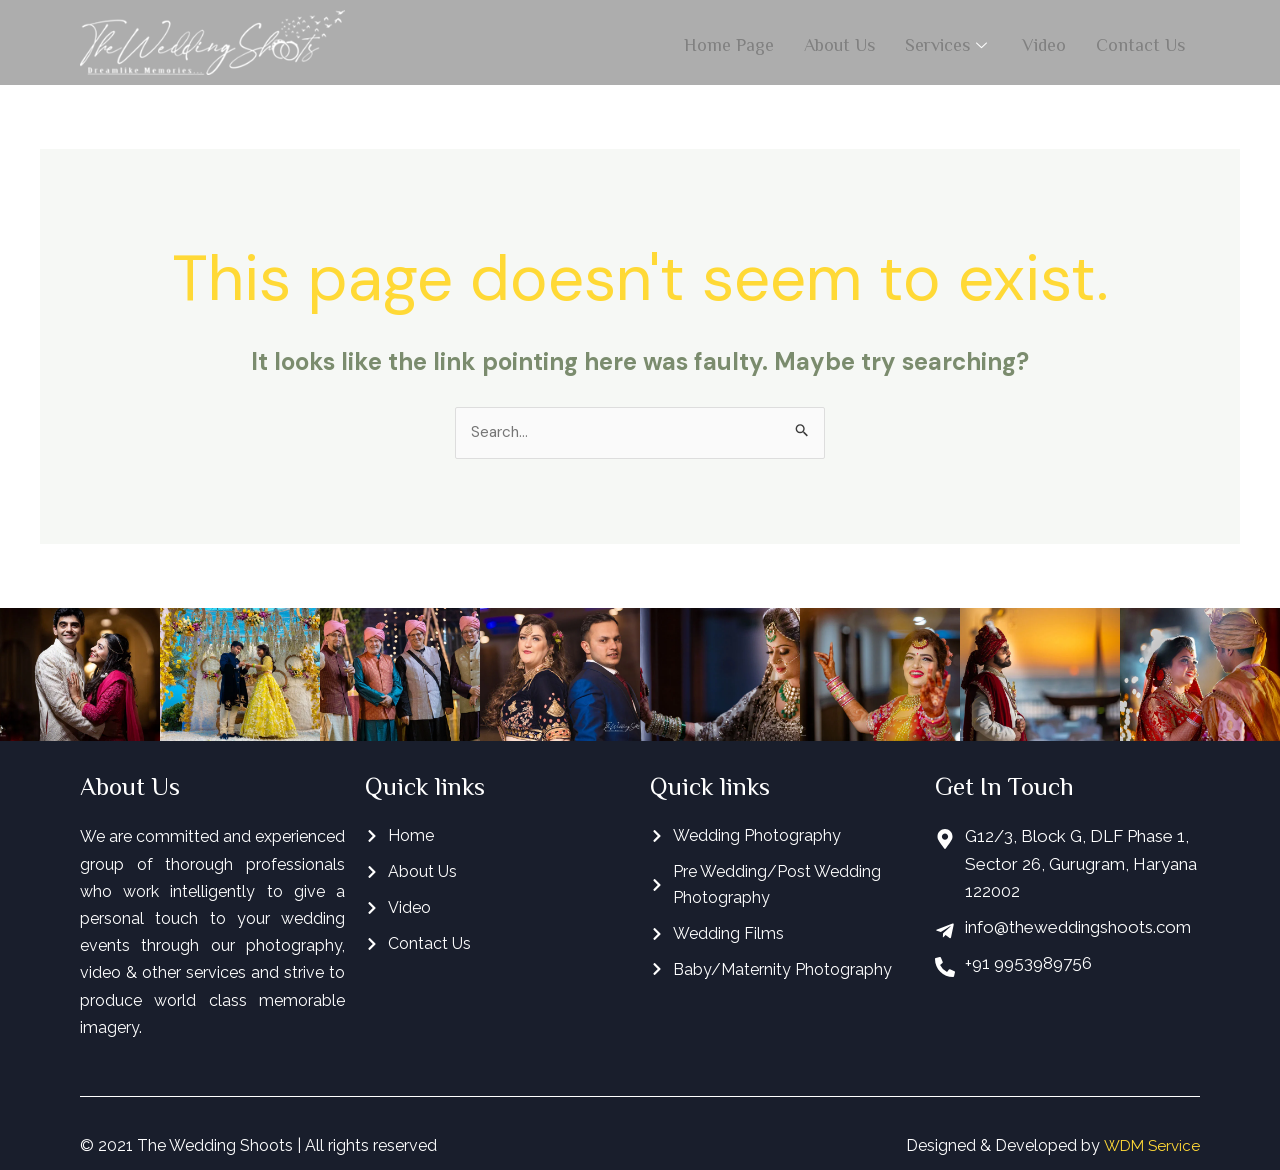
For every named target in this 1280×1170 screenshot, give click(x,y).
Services (948, 42)
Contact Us (1140, 42)
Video (1044, 42)
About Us (839, 42)
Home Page (729, 42)
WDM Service (1149, 1146)
